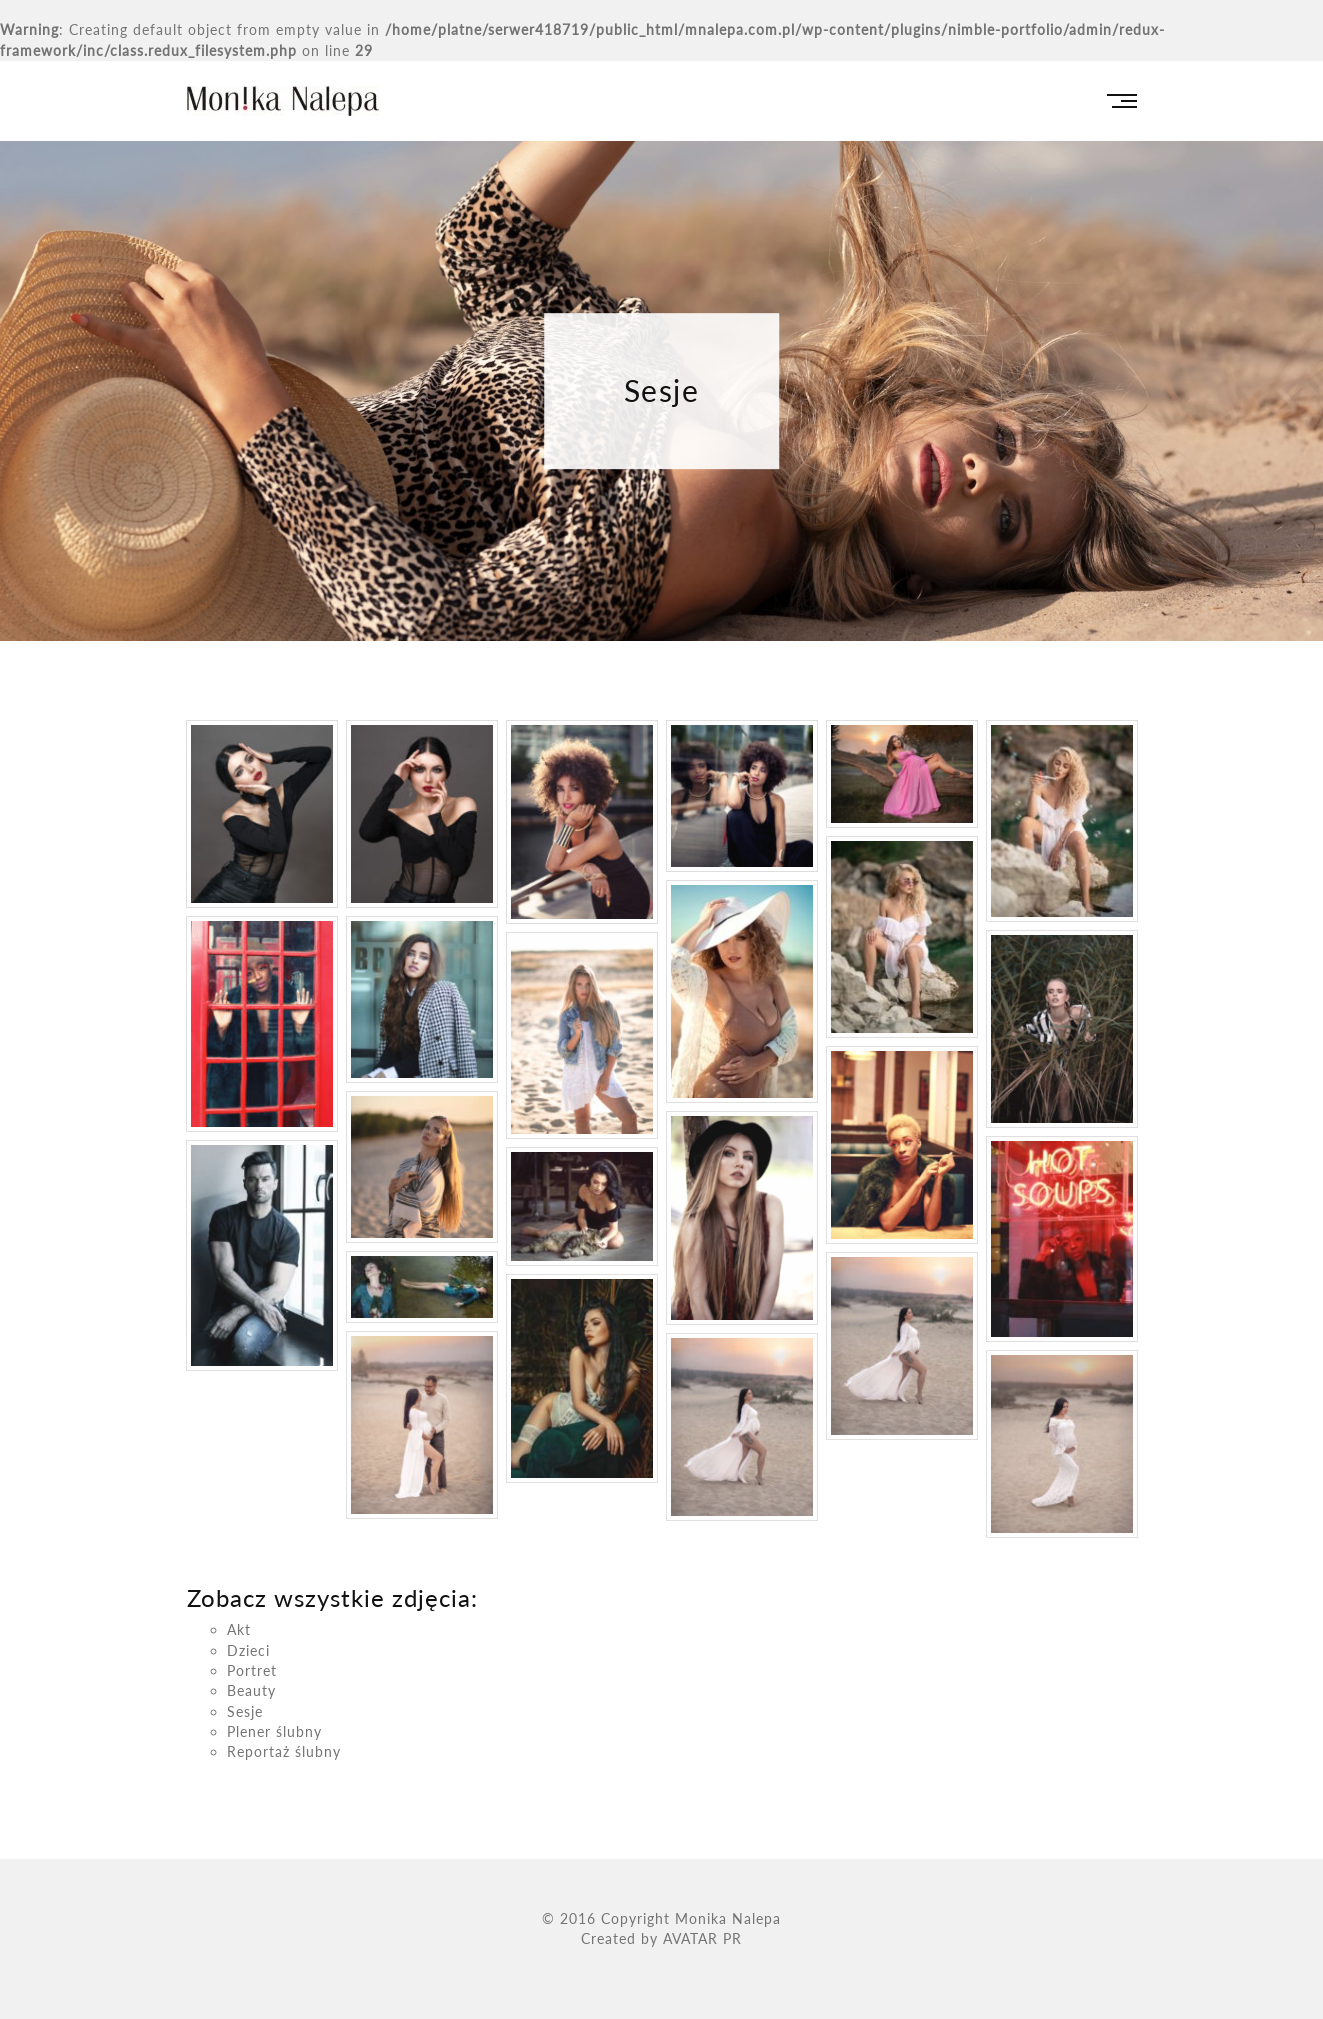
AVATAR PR (702, 1938)
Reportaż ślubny (284, 1751)
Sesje (245, 1711)
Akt (239, 1629)
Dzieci (248, 1650)
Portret (252, 1670)
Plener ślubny (274, 1731)
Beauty (251, 1690)
